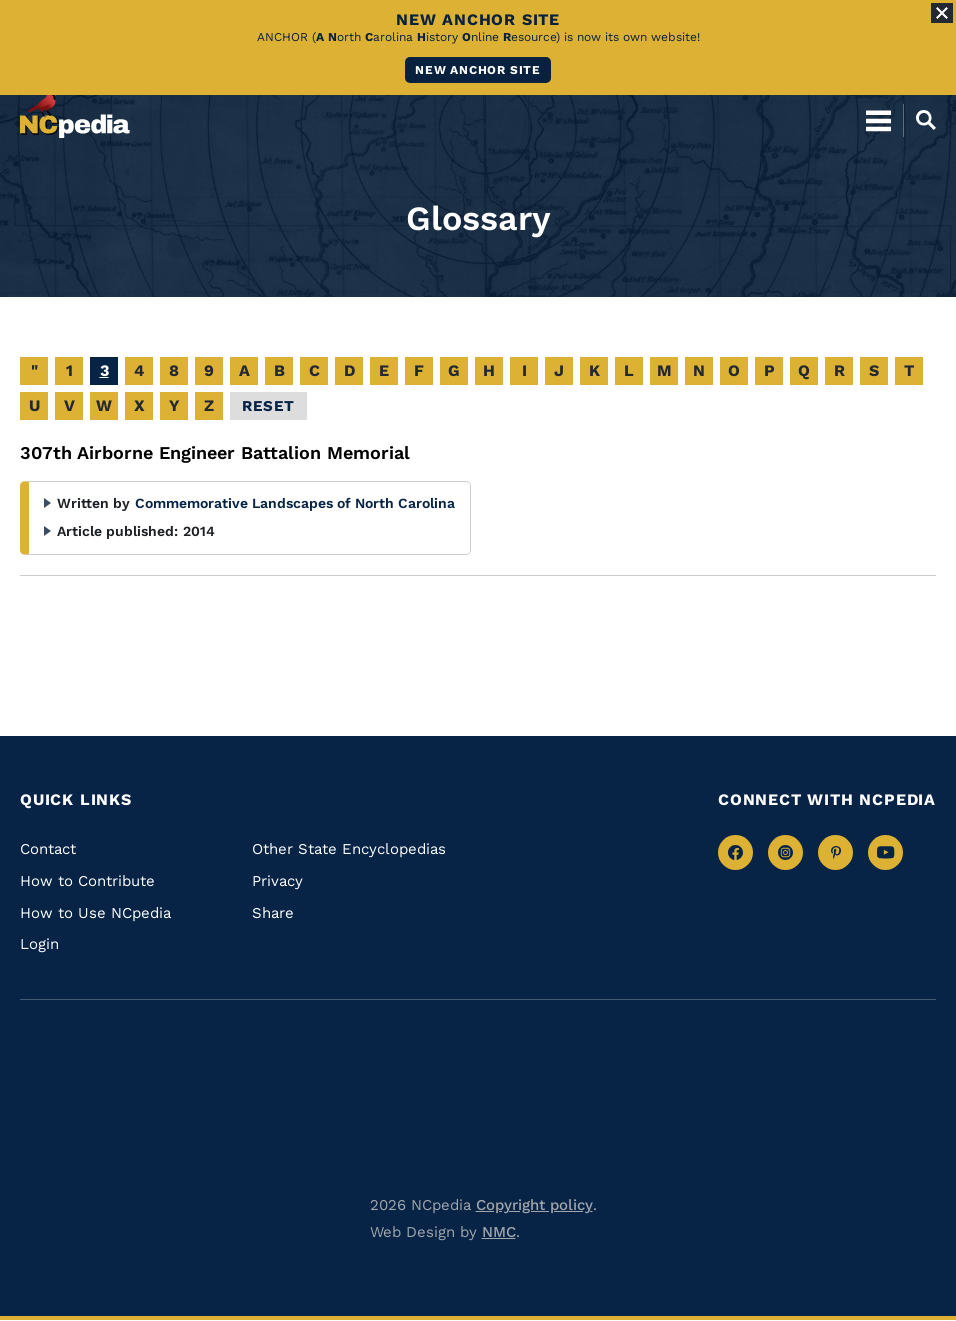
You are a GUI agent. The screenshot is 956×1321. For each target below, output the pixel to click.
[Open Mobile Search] (919, 120)
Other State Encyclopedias (349, 849)
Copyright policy (534, 1205)
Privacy (277, 881)
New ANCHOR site (478, 70)
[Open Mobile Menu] (878, 120)
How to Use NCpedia (95, 913)
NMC (499, 1232)
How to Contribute (87, 881)
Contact (48, 849)
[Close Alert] (942, 13)
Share (273, 913)
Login (39, 944)
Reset (268, 406)
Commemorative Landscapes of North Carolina (295, 503)
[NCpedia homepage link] (75, 111)
